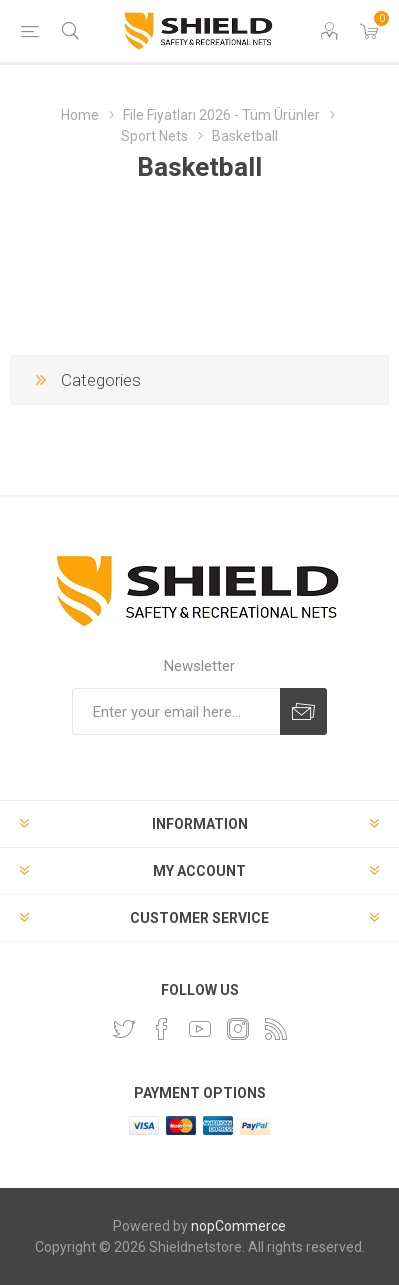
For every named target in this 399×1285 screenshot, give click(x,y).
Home (80, 115)
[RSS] (276, 1029)
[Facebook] (162, 1029)
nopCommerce (238, 1226)
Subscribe (303, 711)
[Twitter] (124, 1029)
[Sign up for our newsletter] (176, 711)
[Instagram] (238, 1029)
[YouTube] (200, 1029)
